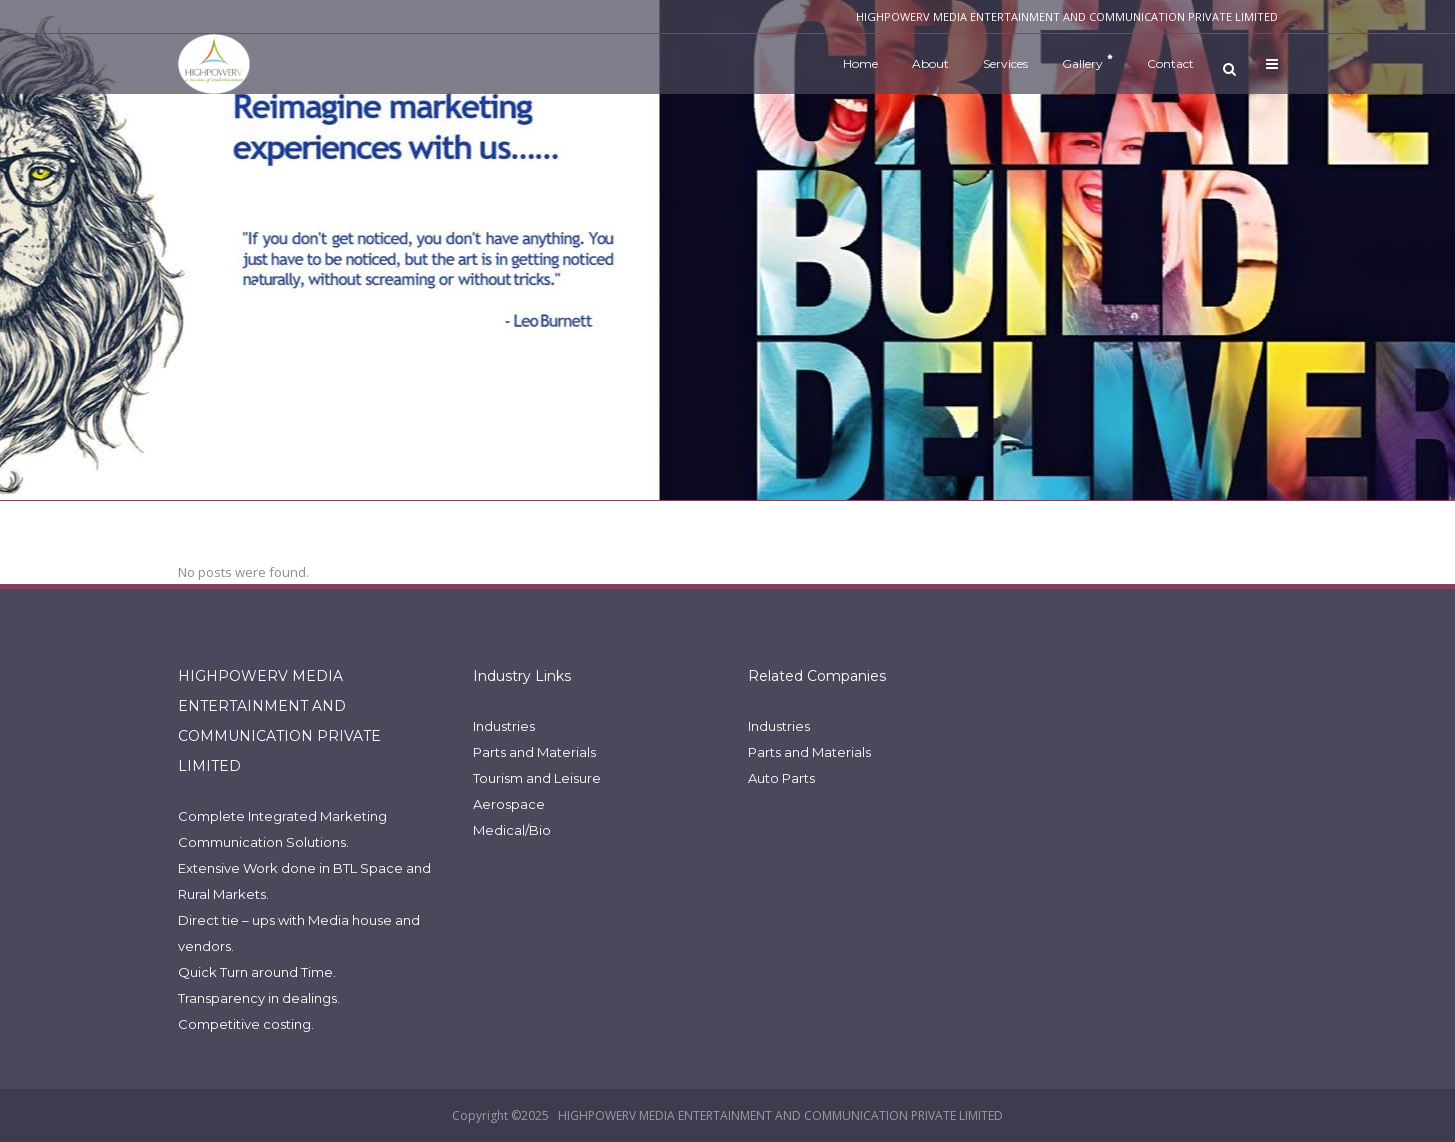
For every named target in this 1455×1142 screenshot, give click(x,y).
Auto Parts (781, 778)
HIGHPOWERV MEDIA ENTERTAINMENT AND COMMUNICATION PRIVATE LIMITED (780, 1115)
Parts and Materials (534, 752)
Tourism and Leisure (537, 778)
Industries (504, 726)
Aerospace (509, 804)
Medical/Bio (512, 830)
